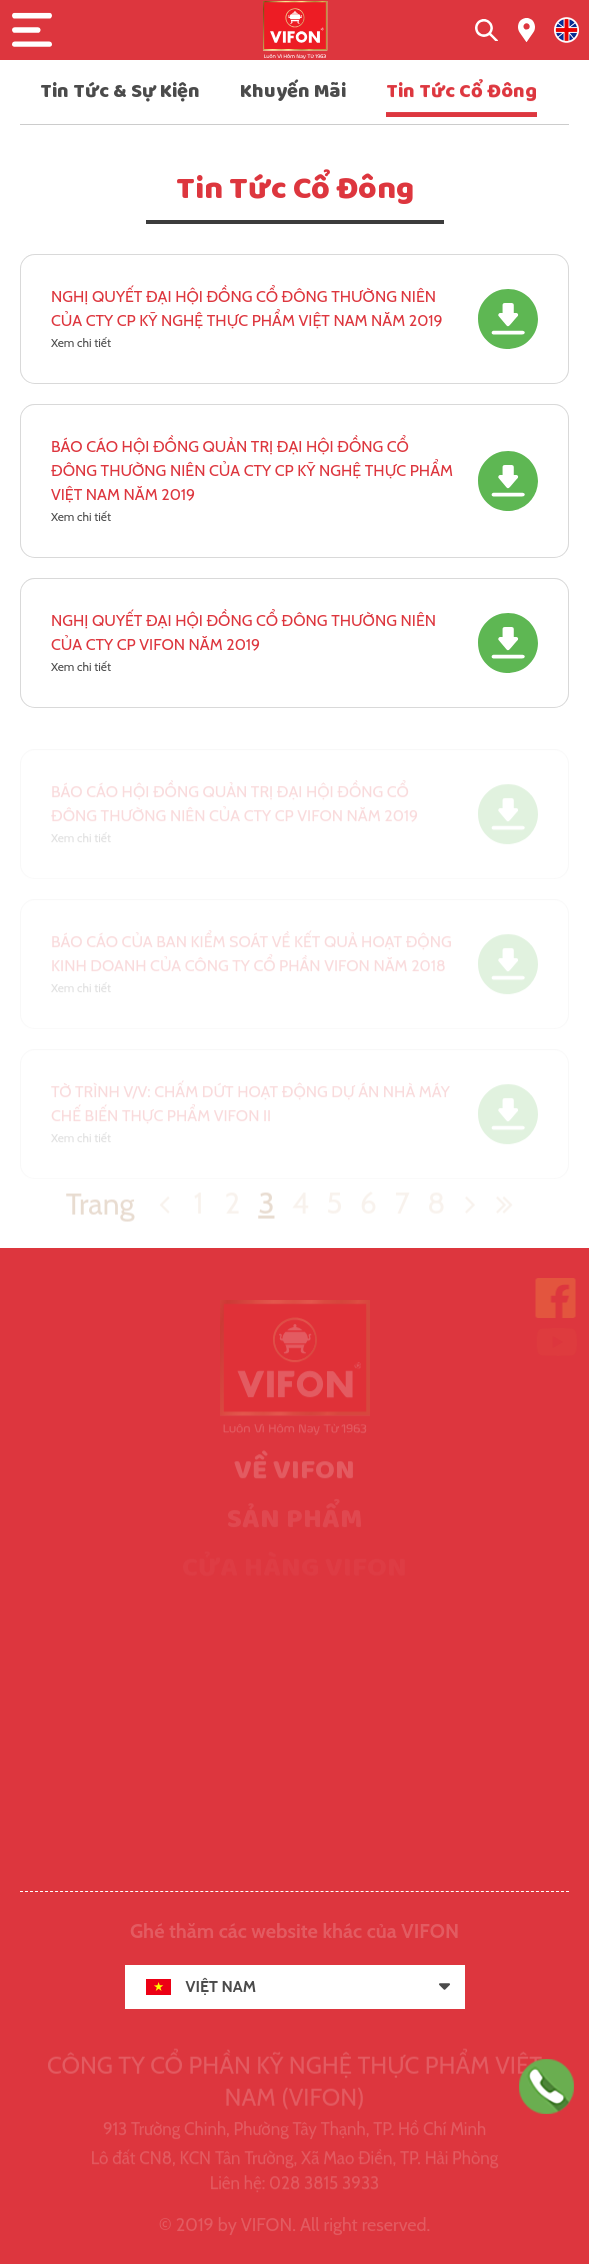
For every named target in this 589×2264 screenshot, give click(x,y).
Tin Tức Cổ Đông (461, 91)
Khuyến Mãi (293, 91)
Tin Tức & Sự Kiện (120, 91)
